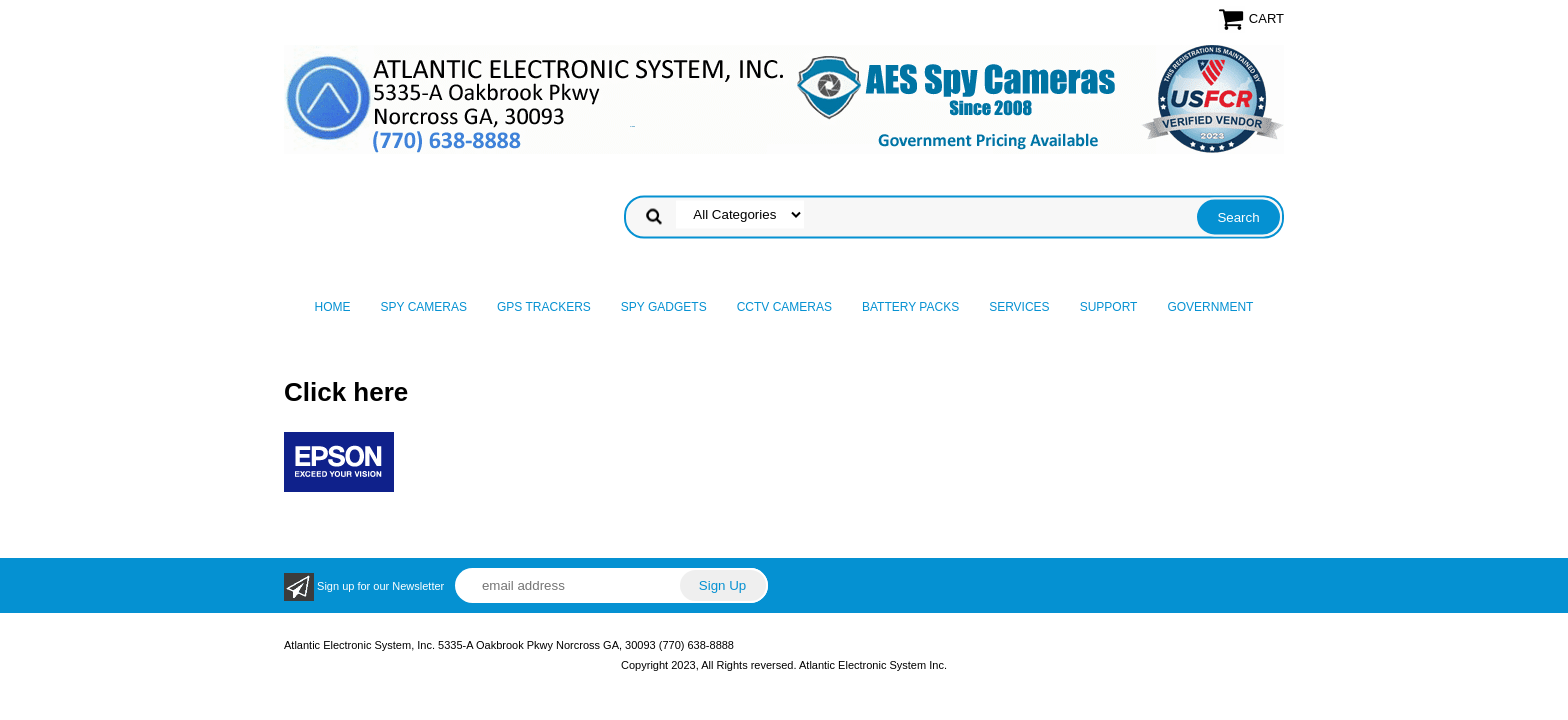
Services (1019, 307)
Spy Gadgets (664, 307)
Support (1109, 307)
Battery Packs (910, 307)
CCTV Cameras (784, 307)
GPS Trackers (544, 307)
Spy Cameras (424, 307)
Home (333, 307)
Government (1210, 307)
